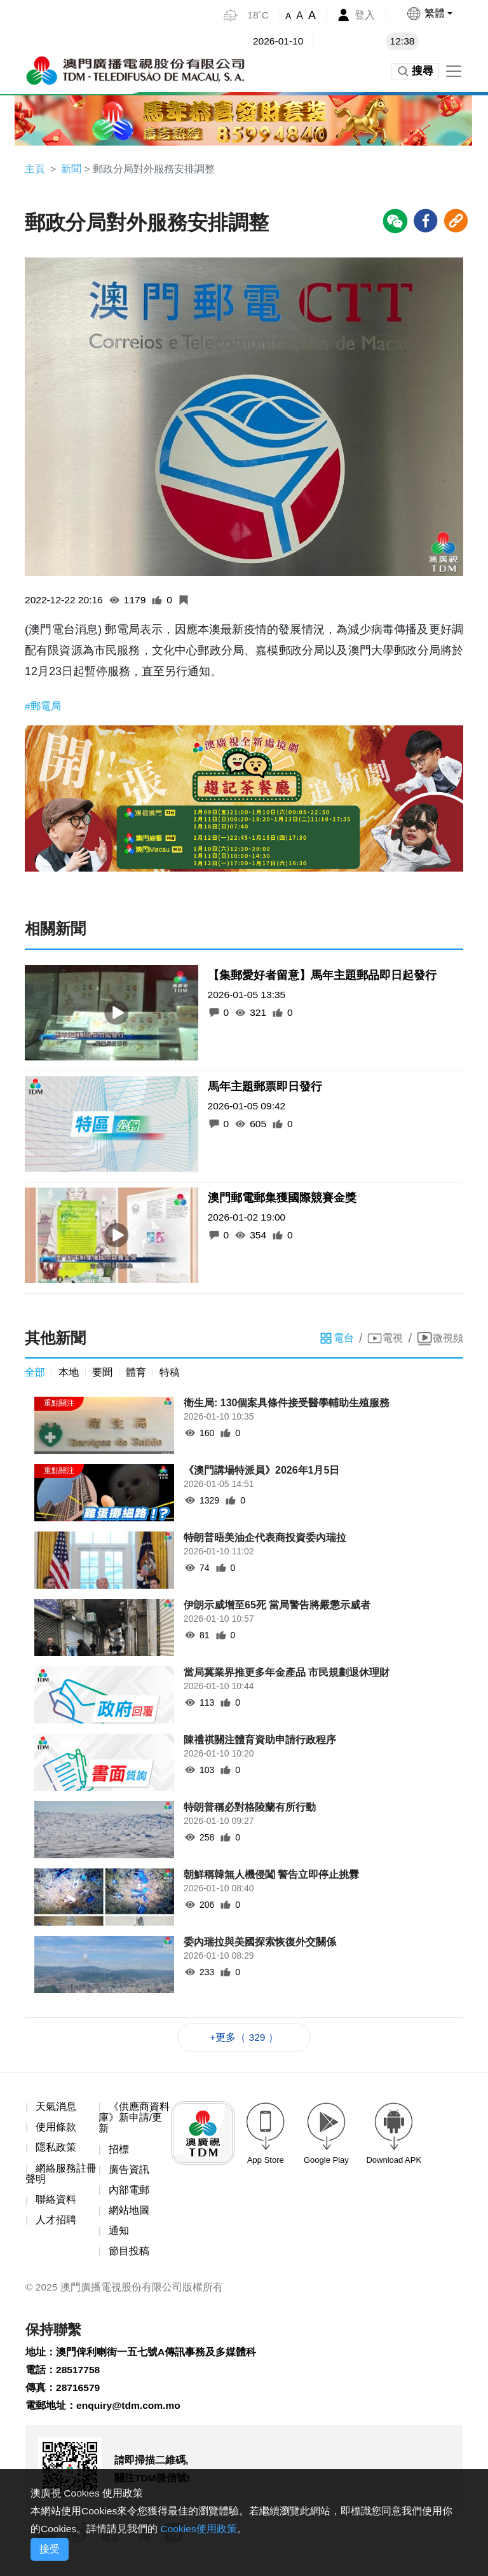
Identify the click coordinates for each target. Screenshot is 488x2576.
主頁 (35, 168)
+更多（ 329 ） (244, 2039)
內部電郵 (129, 2193)
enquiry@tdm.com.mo (130, 2413)
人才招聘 (56, 2224)
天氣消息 (56, 2109)
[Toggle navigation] (453, 71)
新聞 (71, 168)
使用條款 (56, 2130)
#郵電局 (43, 707)
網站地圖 (129, 2214)
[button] (429, 13)
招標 (119, 2152)
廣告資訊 (129, 2173)
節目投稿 (129, 2256)
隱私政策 (56, 2150)
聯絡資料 (56, 2203)
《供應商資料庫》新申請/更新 (134, 2120)
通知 (119, 2235)
